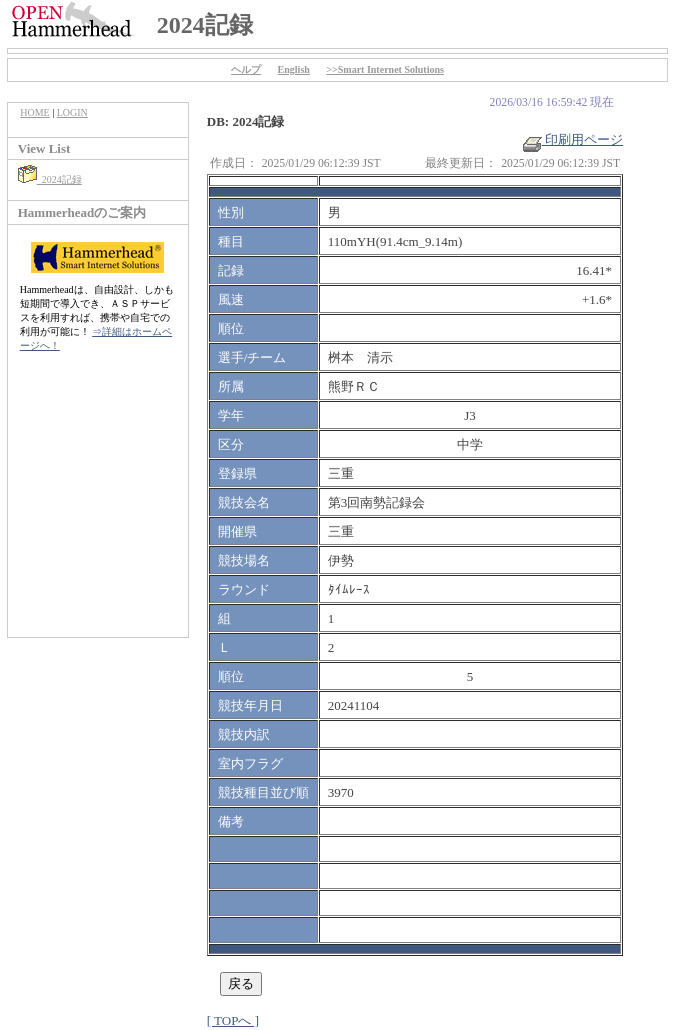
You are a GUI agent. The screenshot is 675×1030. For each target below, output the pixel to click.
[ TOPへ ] (233, 1020)
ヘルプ (246, 69)
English (294, 69)
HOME (34, 112)
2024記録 (50, 179)
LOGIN (72, 112)
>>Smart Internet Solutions (385, 69)
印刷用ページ (573, 139)
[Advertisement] (98, 505)
